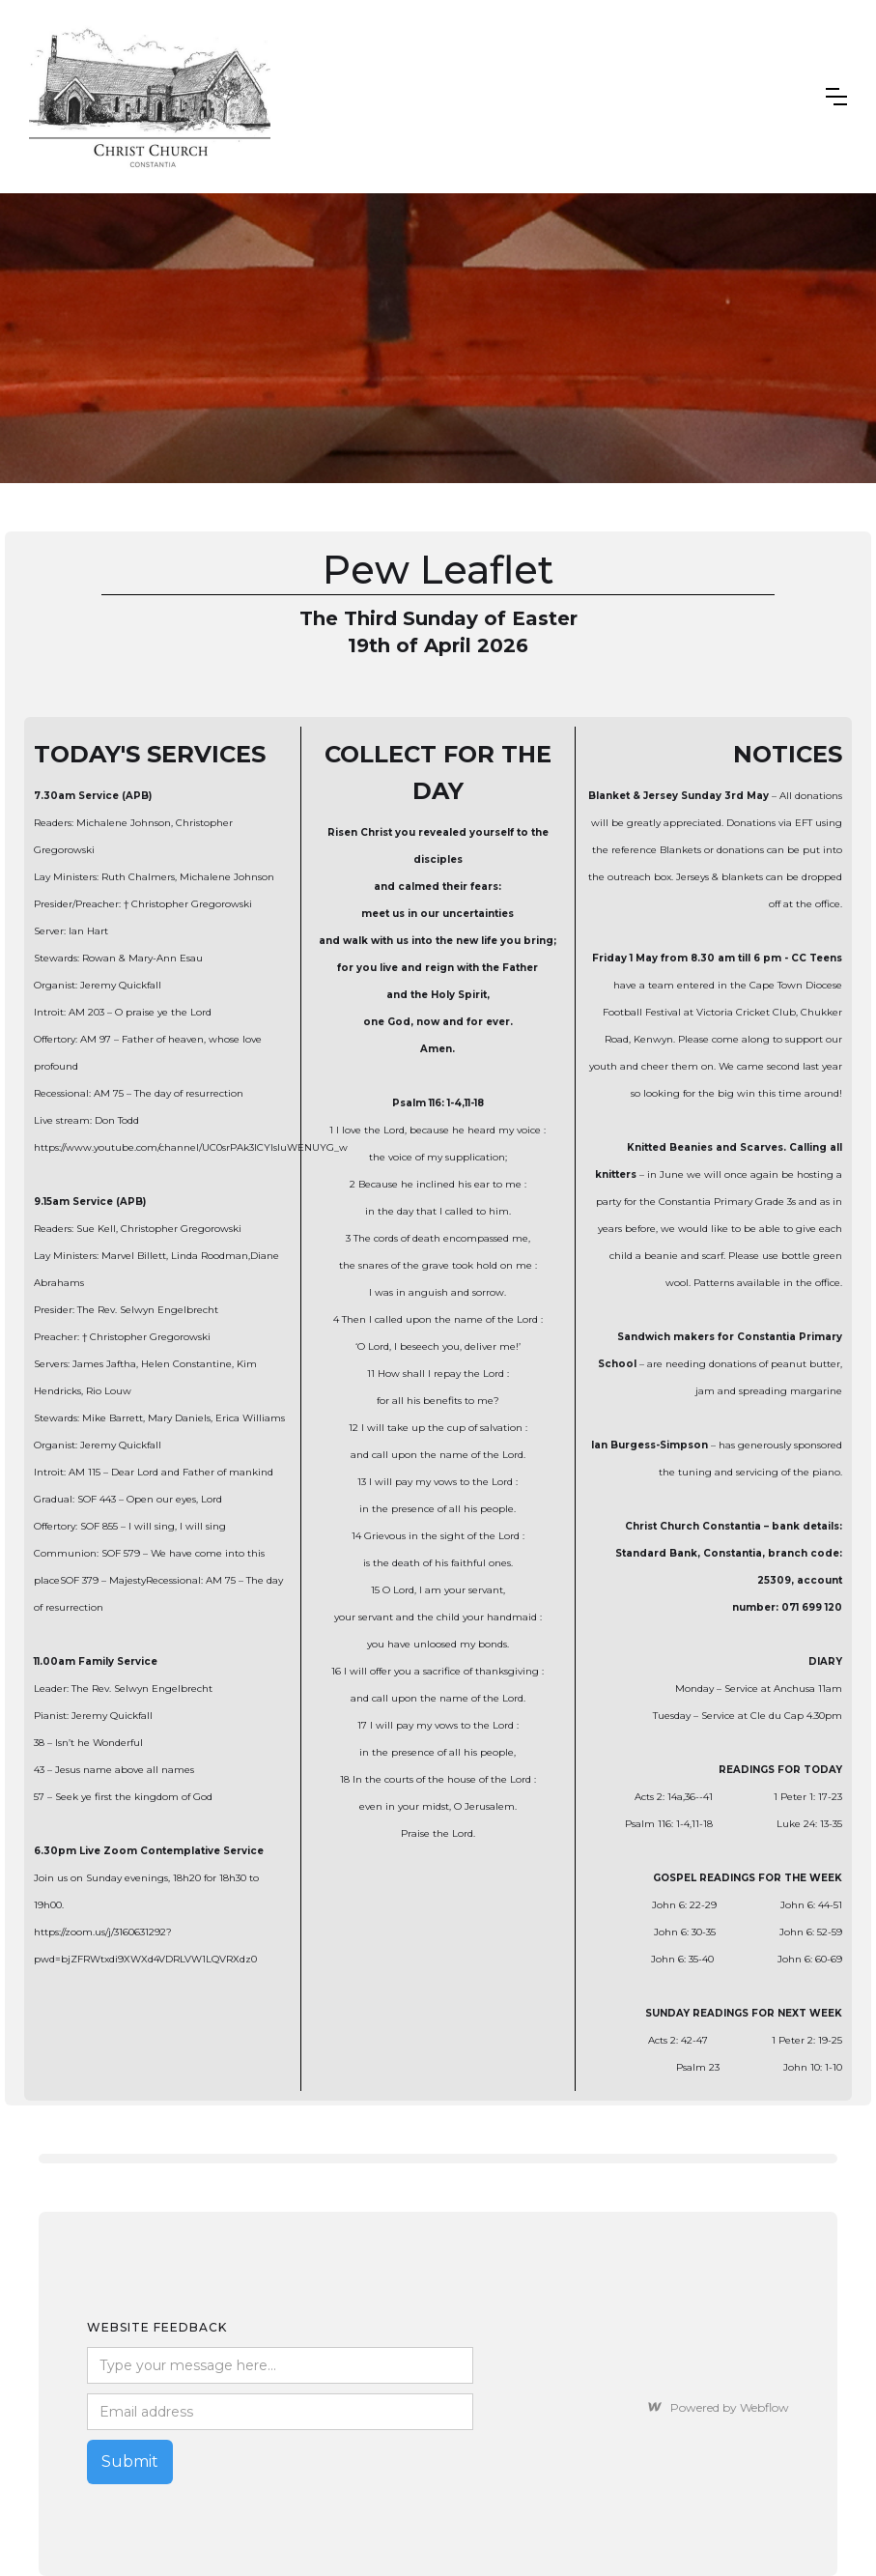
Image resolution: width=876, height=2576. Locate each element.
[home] (149, 96)
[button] (836, 96)
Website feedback (157, 2327)
